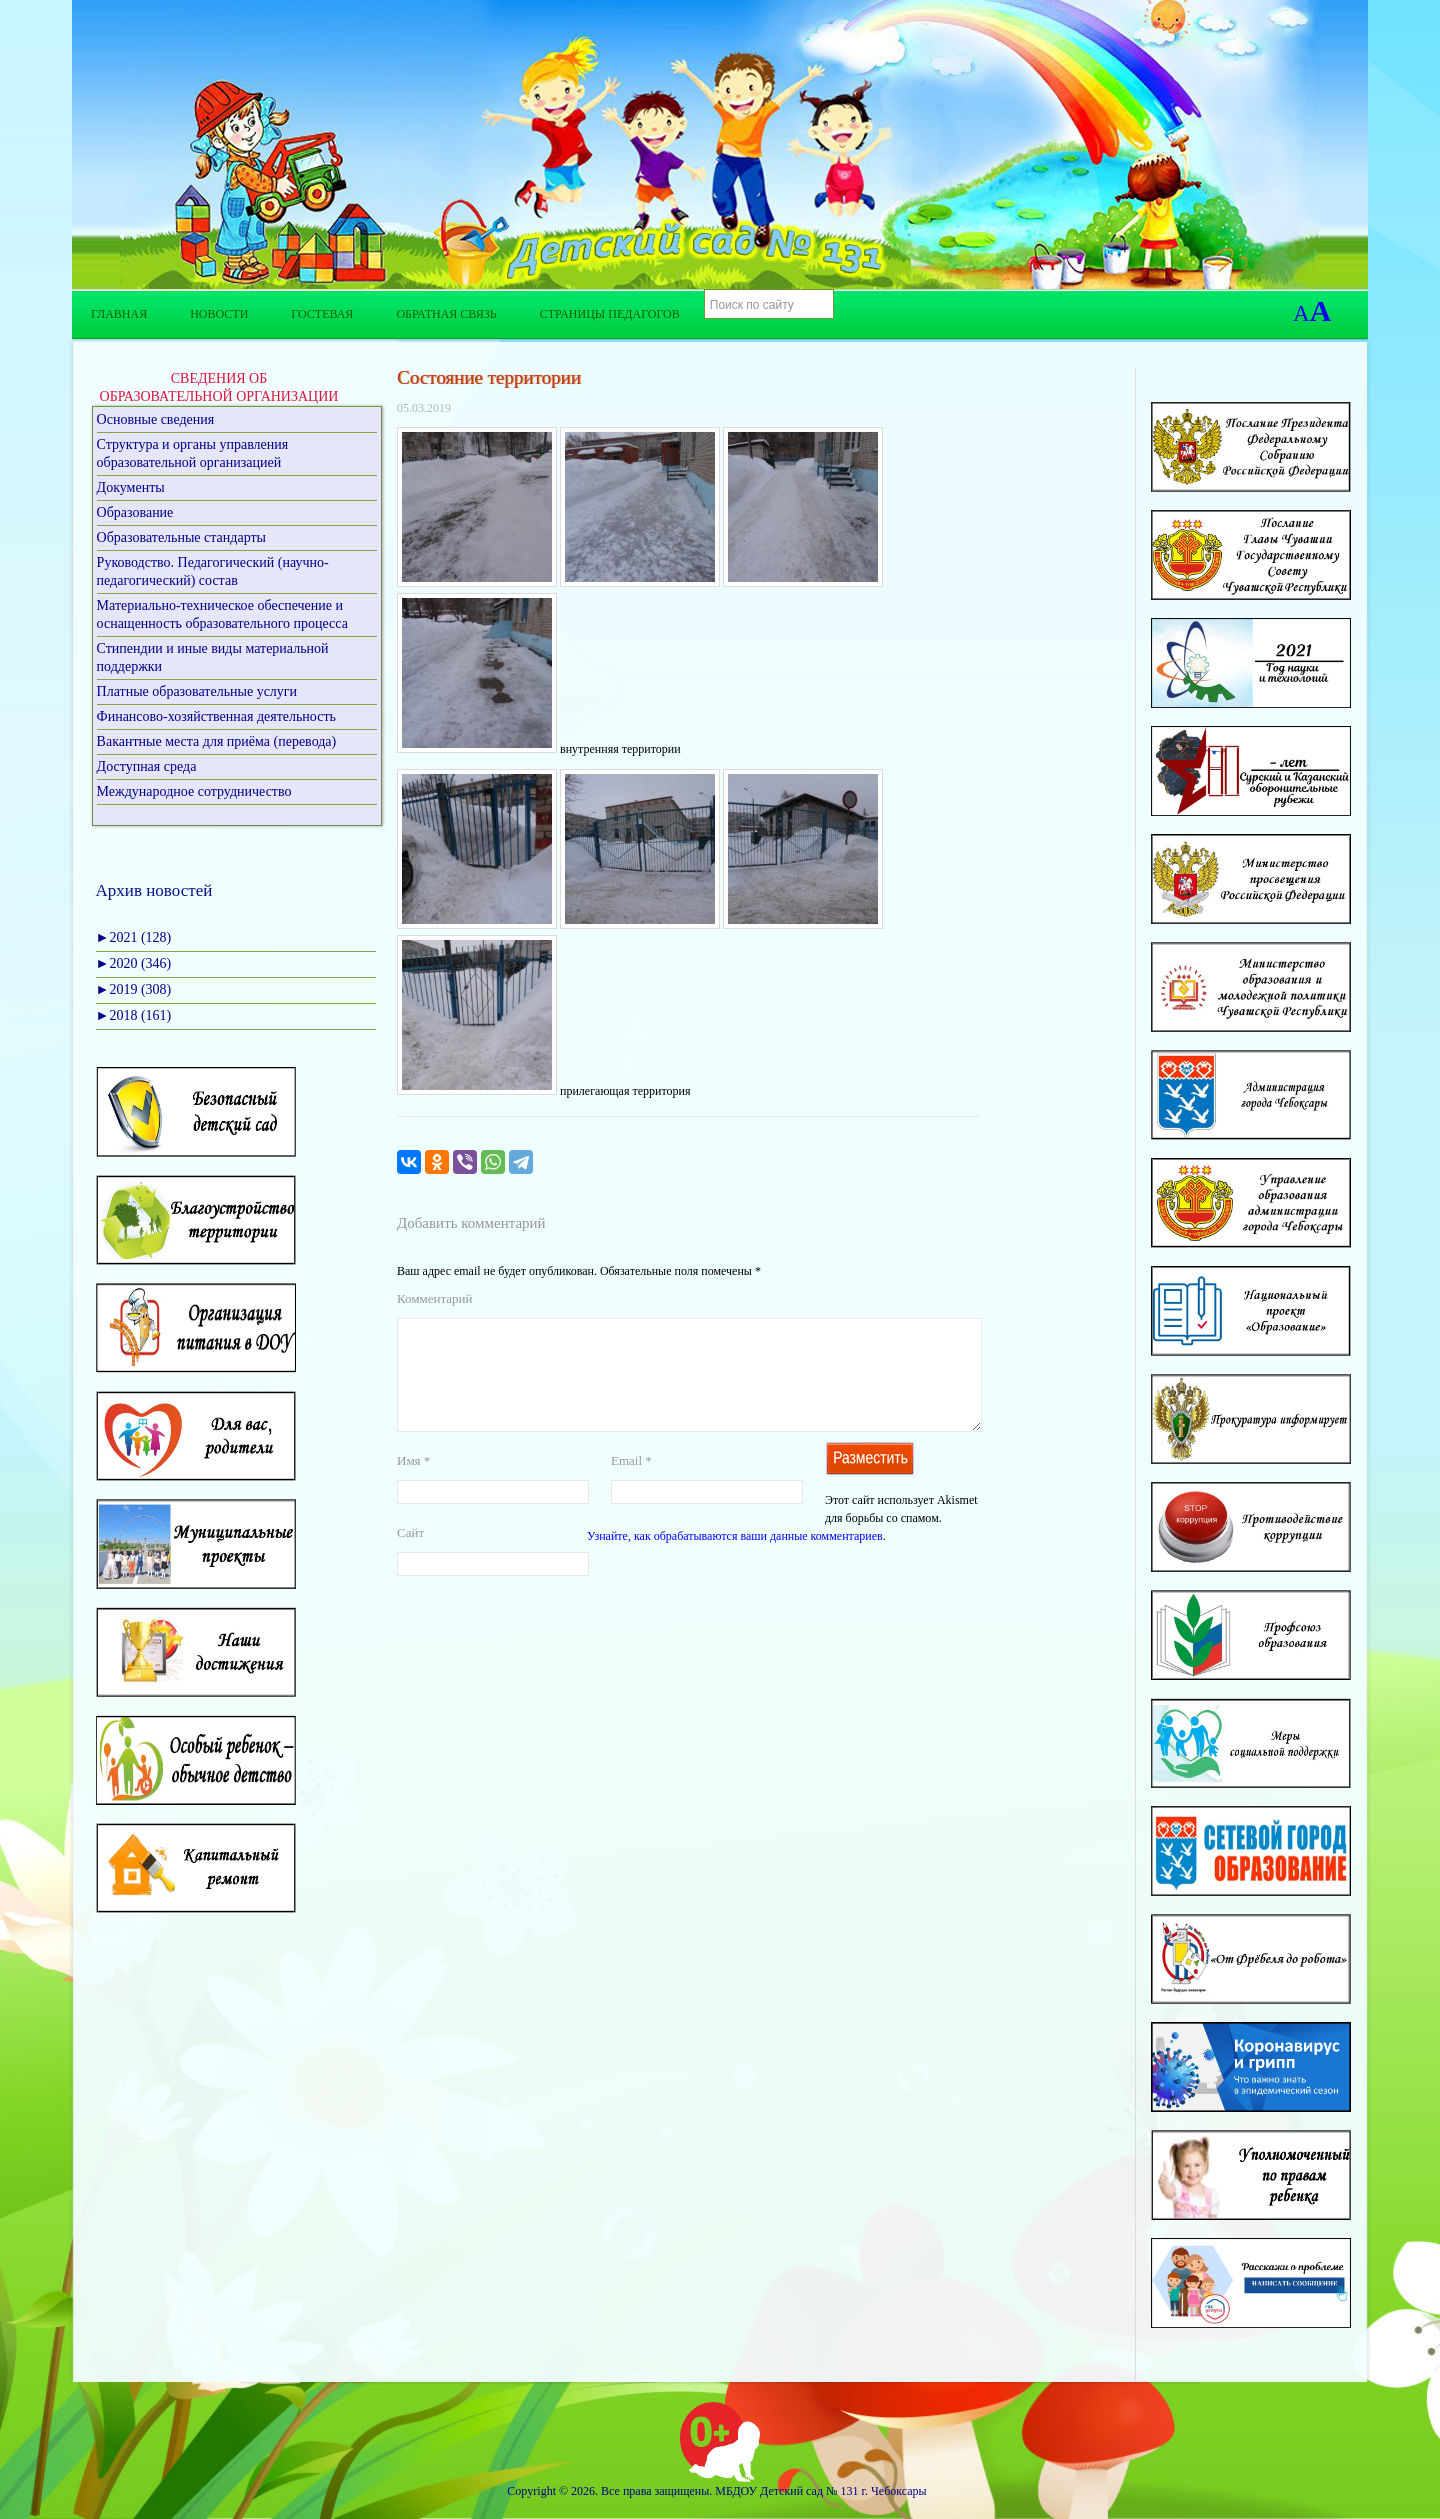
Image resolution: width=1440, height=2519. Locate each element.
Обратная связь (446, 314)
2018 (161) (134, 1015)
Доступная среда (147, 766)
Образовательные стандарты (181, 537)
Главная (119, 314)
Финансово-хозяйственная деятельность (216, 716)
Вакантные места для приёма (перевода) (217, 741)
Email (631, 1484)
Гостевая (322, 314)
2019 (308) (134, 989)
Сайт (410, 1556)
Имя (413, 1484)
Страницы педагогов (610, 314)
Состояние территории (489, 377)
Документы (131, 487)
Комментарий (434, 1298)
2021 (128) (134, 937)
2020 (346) (134, 963)
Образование (135, 512)
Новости (219, 314)
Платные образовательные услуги (197, 691)
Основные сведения (156, 419)
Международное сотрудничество (194, 791)
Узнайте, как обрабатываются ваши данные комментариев (735, 1560)
